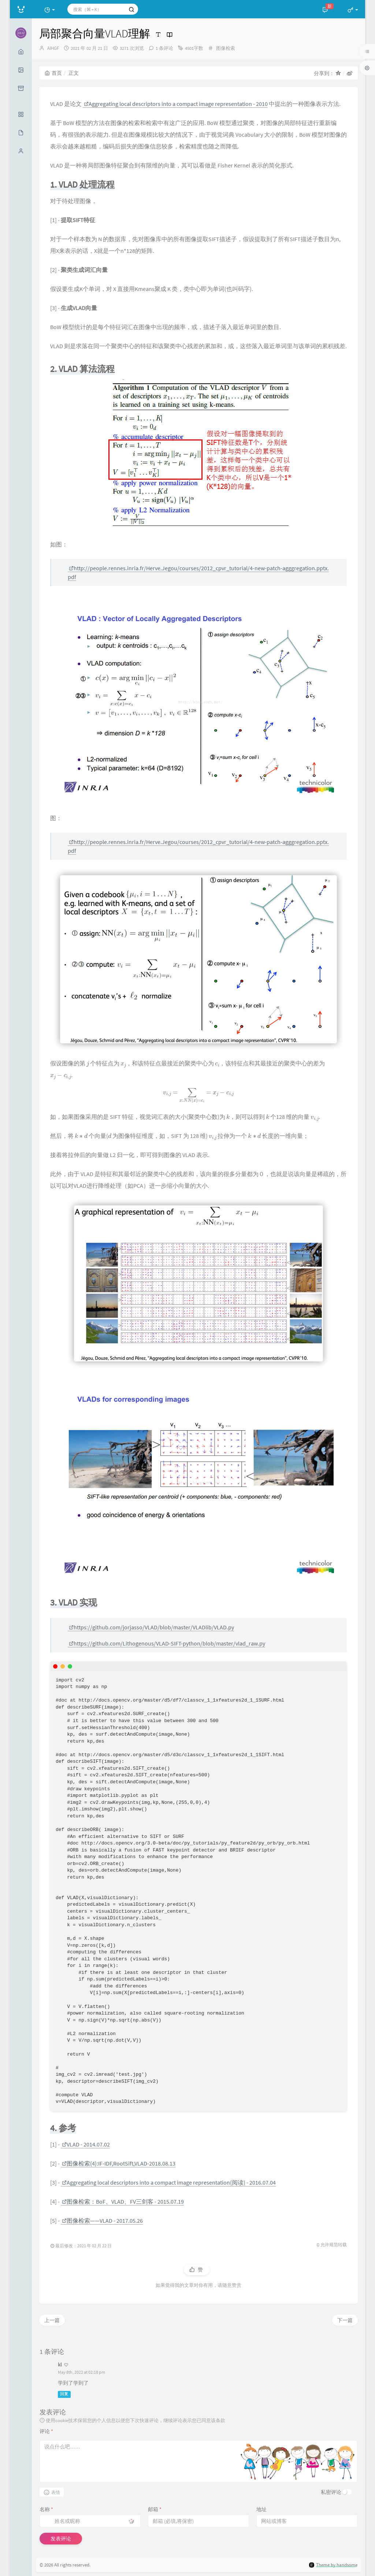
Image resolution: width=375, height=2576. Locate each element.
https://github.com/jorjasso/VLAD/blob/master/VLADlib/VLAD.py (151, 1627)
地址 (261, 2509)
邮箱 (154, 2509)
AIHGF (53, 48)
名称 (46, 2509)
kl (60, 2364)
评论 (46, 2431)
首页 (53, 73)
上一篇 (52, 2320)
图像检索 (225, 48)
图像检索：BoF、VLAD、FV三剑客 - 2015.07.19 (123, 2201)
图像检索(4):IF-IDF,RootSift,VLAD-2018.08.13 (118, 2163)
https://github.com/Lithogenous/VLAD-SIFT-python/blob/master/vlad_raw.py (167, 1643)
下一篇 (345, 2320)
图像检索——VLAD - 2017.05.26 (102, 2220)
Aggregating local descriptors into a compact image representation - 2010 (176, 103)
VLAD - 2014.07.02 (86, 2144)
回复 (64, 2394)
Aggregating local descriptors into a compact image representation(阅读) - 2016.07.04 (169, 2182)
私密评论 (331, 2492)
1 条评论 (164, 48)
